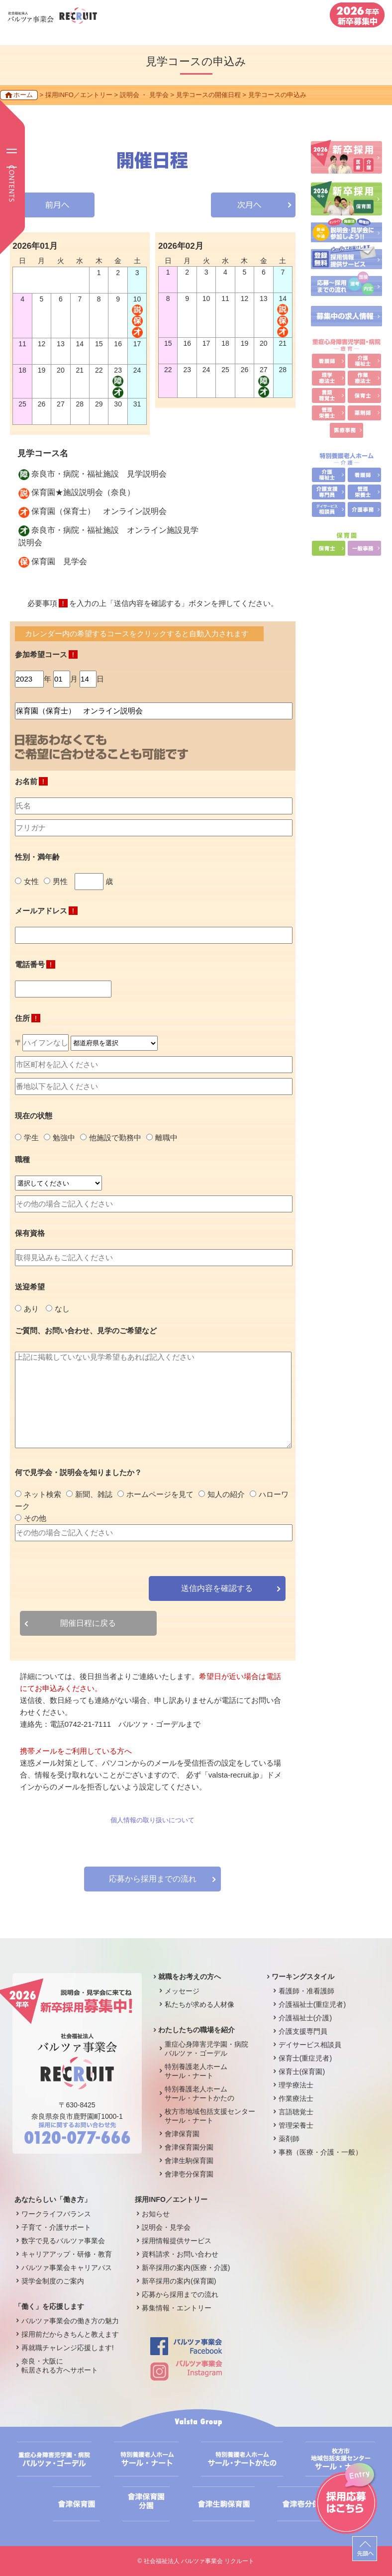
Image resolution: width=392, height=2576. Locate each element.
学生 (27, 1137)
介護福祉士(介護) (305, 2018)
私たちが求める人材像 (199, 2004)
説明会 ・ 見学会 (144, 95)
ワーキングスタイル (303, 1976)
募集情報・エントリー (176, 2308)
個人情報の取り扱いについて (152, 1820)
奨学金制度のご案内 (52, 2281)
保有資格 (30, 1233)
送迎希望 (30, 1287)
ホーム (23, 95)
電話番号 (35, 964)
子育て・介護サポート (56, 2227)
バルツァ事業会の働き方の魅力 (70, 2321)
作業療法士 (296, 2098)
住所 (27, 1018)
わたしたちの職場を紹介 (196, 2029)
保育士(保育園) (302, 2072)
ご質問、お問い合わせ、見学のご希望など (86, 1330)
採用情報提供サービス (176, 2241)
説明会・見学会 (166, 2227)
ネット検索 (38, 1494)
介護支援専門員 (303, 2031)
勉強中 (59, 1137)
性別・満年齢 (37, 857)
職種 (22, 1159)
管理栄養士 (296, 2125)
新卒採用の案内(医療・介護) (186, 2268)
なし (58, 1308)
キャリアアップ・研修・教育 (66, 2254)
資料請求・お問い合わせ (180, 2254)
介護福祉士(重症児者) (312, 2004)
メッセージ (182, 1991)
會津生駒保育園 (189, 2161)
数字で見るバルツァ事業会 (63, 2241)
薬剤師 (289, 2139)
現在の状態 (33, 1115)
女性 (27, 881)
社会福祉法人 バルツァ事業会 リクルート (199, 2561)
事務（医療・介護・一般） (320, 2152)
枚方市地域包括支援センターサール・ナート (210, 2115)
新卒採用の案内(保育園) (179, 2281)
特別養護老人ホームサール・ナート (196, 2071)
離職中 (162, 1137)
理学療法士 (296, 2085)
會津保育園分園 (189, 2147)
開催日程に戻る (88, 1623)
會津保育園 (182, 2134)
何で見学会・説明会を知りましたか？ (78, 1472)
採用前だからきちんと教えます (70, 2334)
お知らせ (156, 2214)
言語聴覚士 (296, 2112)
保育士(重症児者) (305, 2058)
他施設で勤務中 (110, 1137)
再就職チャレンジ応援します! (67, 2348)
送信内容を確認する (217, 1588)
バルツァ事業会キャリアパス (66, 2268)
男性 (56, 881)
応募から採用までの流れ (152, 1879)
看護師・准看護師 (306, 1991)
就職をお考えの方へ (189, 1976)
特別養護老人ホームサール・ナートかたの (199, 2093)
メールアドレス (46, 910)
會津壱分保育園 (189, 2174)
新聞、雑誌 (89, 1494)
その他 (30, 1518)
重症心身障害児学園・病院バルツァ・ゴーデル (206, 2048)
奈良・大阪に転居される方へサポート (59, 2365)
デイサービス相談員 (310, 2045)
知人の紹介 (221, 1494)
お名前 (31, 781)
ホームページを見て (155, 1494)
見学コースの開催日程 (208, 95)
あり (27, 1308)
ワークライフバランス (56, 2214)
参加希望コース (46, 654)
